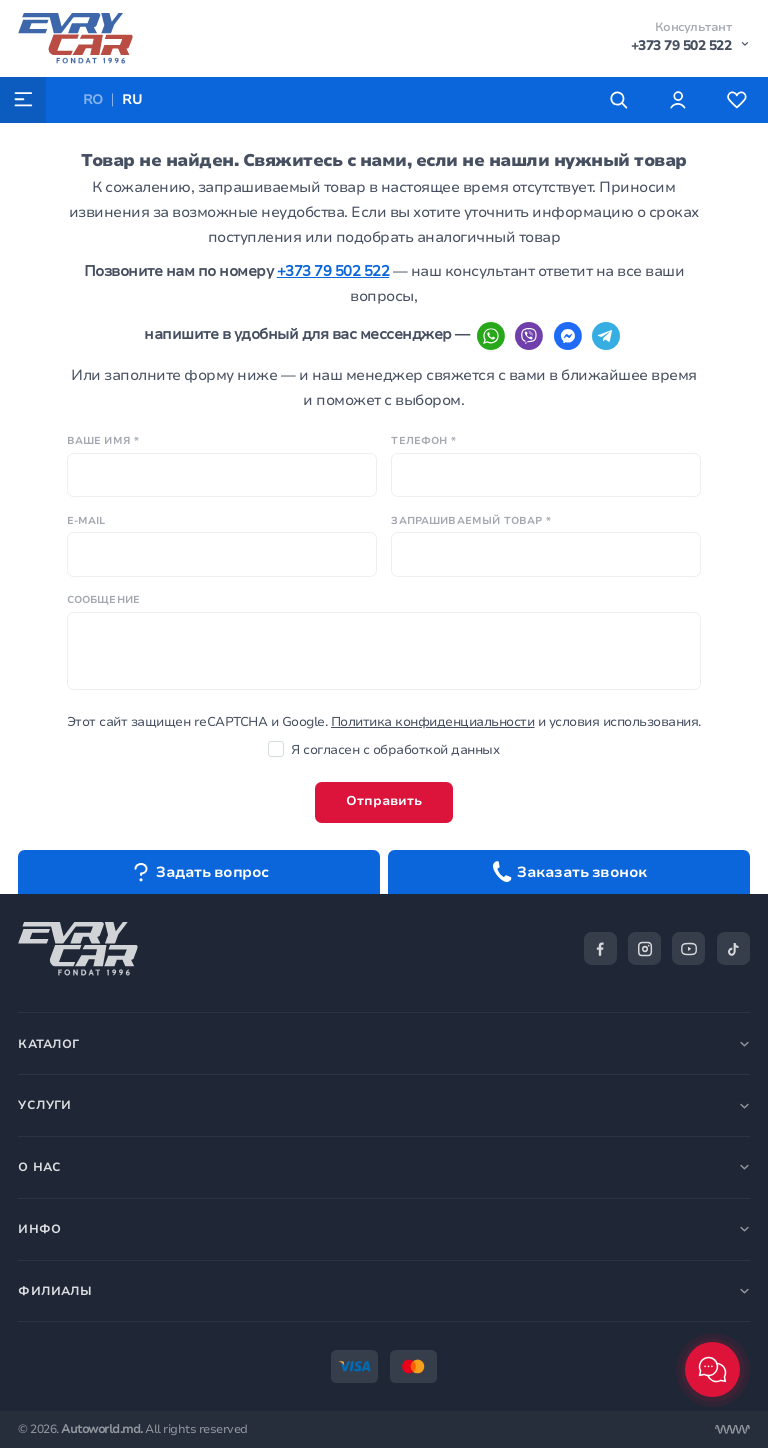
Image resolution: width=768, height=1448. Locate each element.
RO (93, 99)
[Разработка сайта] (732, 1429)
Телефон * (423, 441)
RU (132, 99)
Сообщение (103, 600)
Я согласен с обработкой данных (383, 750)
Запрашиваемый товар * (470, 521)
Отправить (384, 801)
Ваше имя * (103, 441)
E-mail (86, 521)
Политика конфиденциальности (433, 722)
